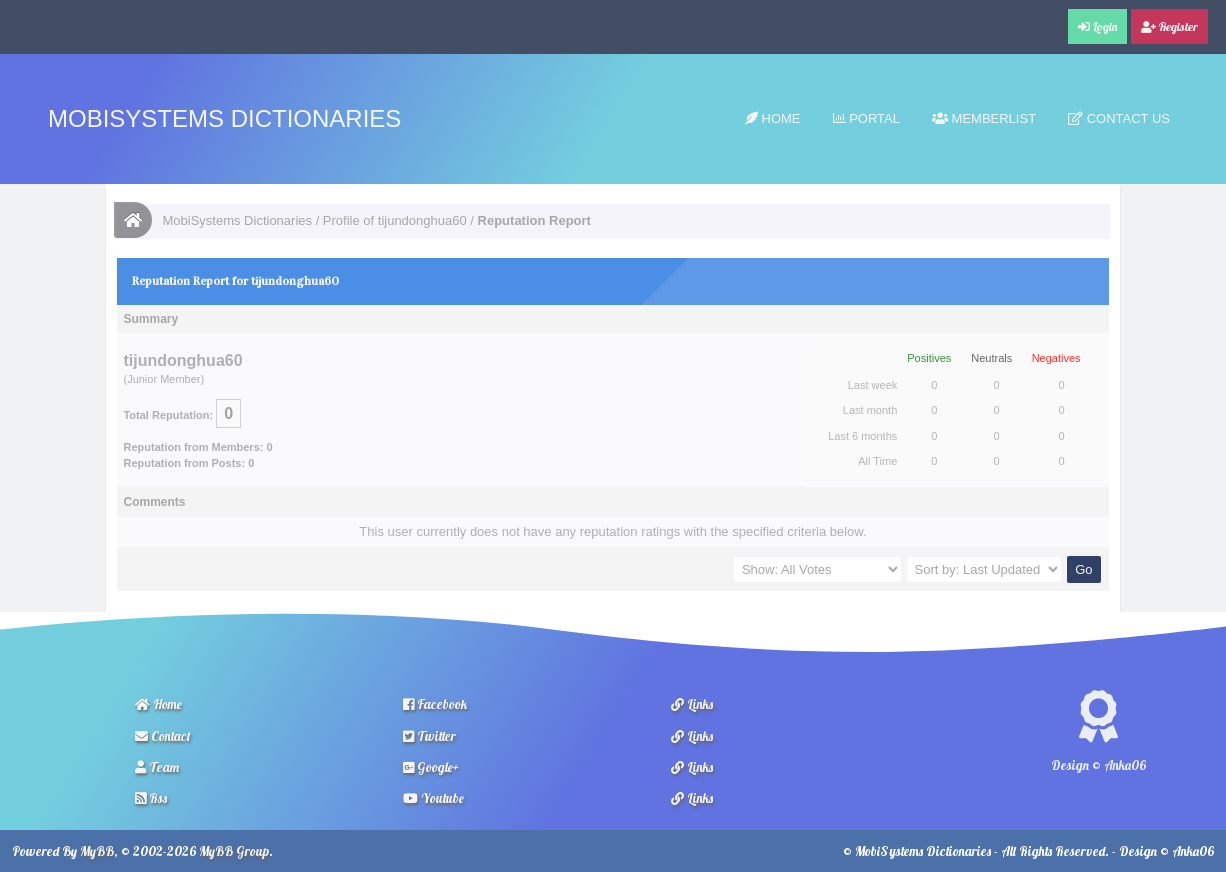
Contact (163, 736)
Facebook (435, 704)
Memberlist (984, 118)
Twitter (429, 736)
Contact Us (1119, 118)
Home (773, 118)
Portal (866, 118)
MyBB (97, 851)
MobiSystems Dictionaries (224, 118)
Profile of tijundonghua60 (395, 220)
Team (157, 767)
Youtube (433, 798)
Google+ (431, 767)
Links (692, 704)
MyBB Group (234, 851)
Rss (151, 798)
